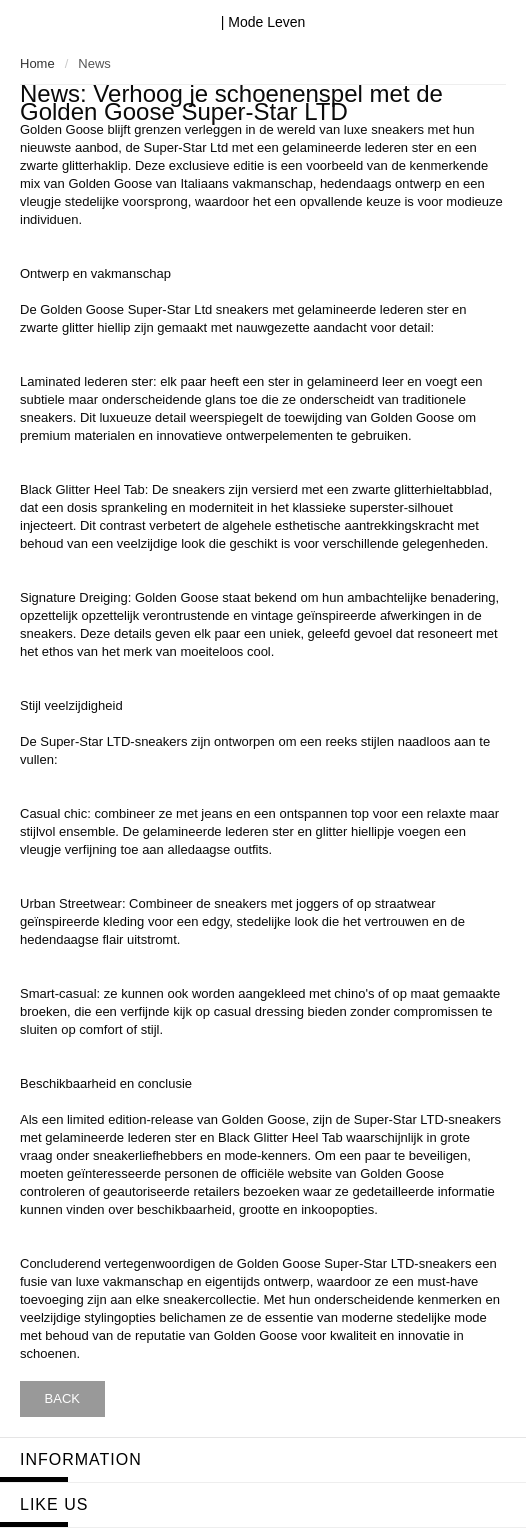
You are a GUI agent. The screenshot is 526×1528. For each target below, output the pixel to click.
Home (37, 63)
